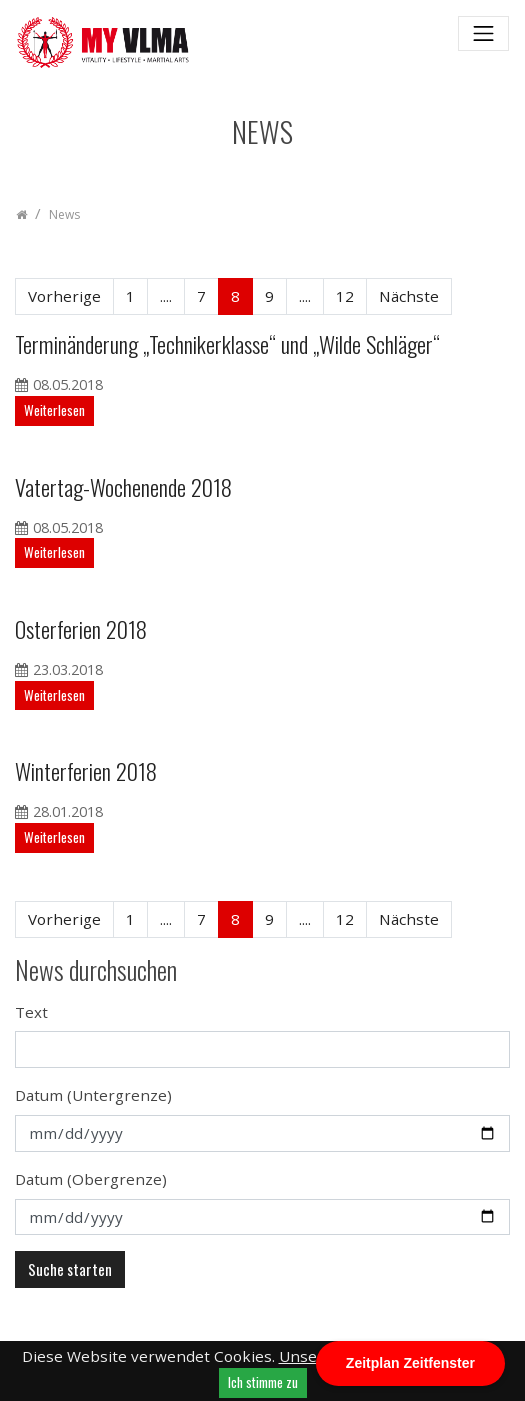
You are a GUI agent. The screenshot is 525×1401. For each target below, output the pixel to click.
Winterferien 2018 (86, 770)
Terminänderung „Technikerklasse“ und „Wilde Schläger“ (227, 343)
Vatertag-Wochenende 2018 (123, 486)
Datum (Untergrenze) (93, 1095)
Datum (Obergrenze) (91, 1179)
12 (345, 296)
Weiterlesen (54, 410)
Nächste (409, 296)
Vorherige (64, 296)
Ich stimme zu (263, 1382)
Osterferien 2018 (81, 628)
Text (31, 1012)
